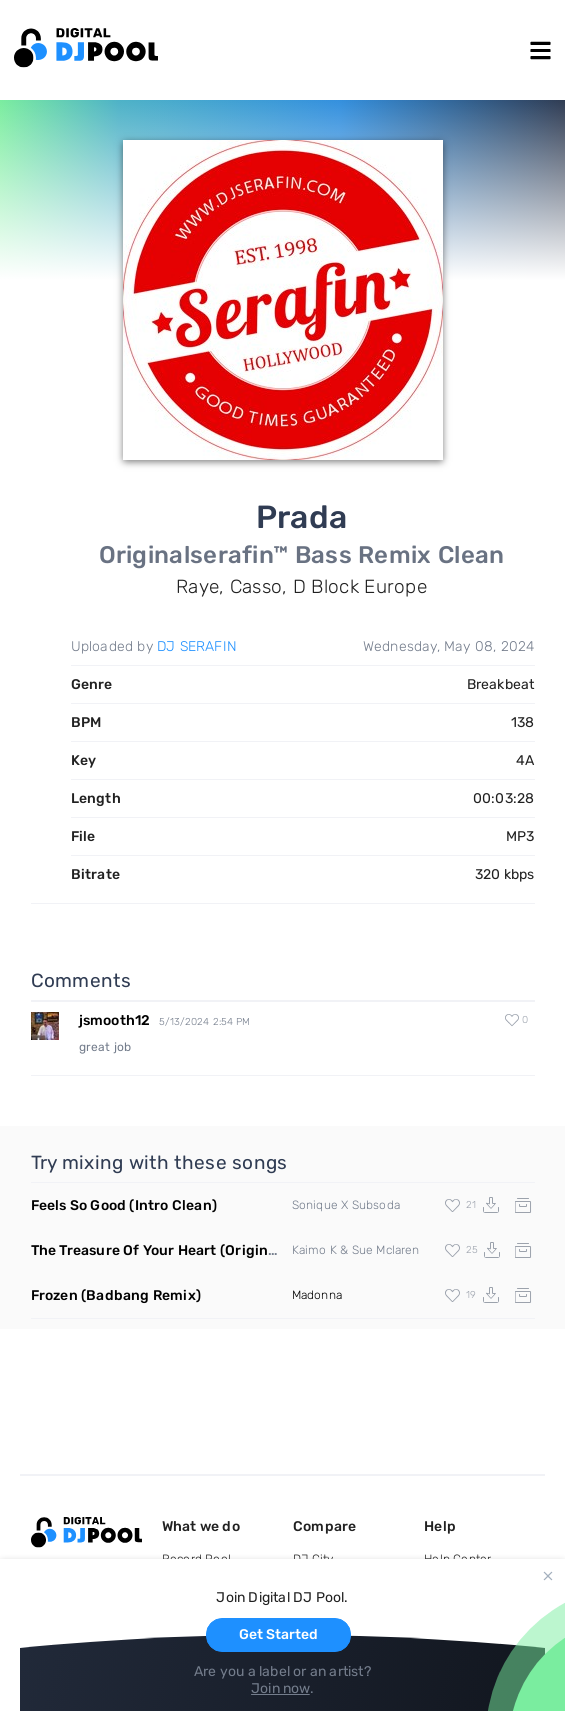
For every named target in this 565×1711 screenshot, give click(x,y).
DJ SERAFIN (197, 646)
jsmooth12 (115, 1020)
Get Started (278, 1634)
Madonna (317, 1295)
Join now (280, 1688)
